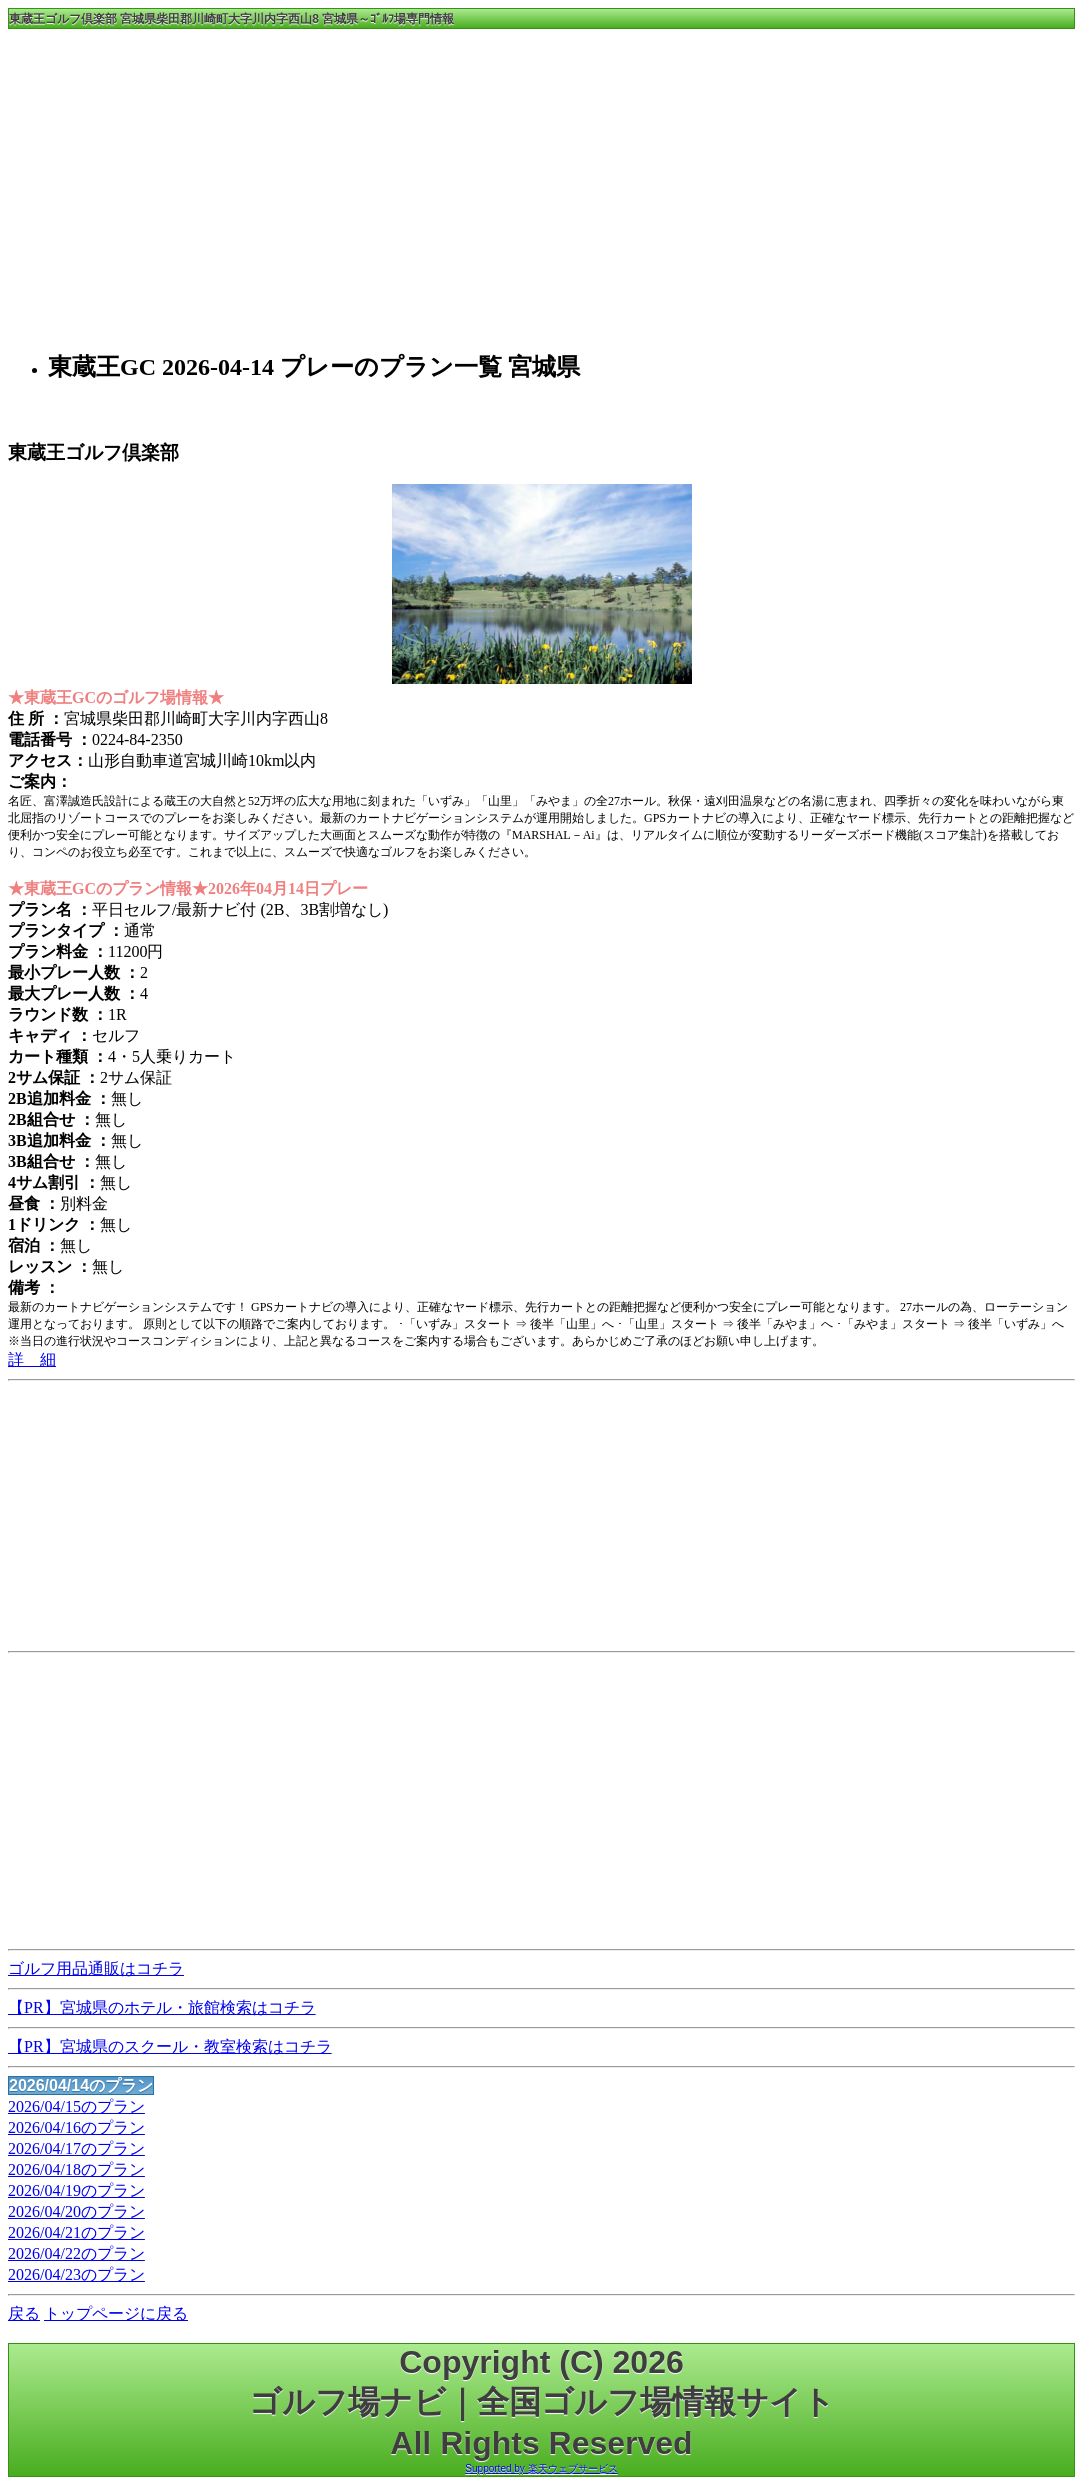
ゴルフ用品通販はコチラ (96, 1968)
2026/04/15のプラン (76, 2106)
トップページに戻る (116, 2313)
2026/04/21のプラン (76, 2232)
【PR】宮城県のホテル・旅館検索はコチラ (162, 2007)
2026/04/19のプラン (76, 2190)
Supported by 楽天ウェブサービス (541, 2468)
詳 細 (32, 1359)
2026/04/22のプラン (76, 2253)
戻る (24, 2313)
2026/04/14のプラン (81, 2085)
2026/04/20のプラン (76, 2211)
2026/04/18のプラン (76, 2169)
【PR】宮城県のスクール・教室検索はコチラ (170, 2046)
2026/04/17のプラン (76, 2148)
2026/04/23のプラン (76, 2274)
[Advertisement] (542, 187)
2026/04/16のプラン (76, 2127)
